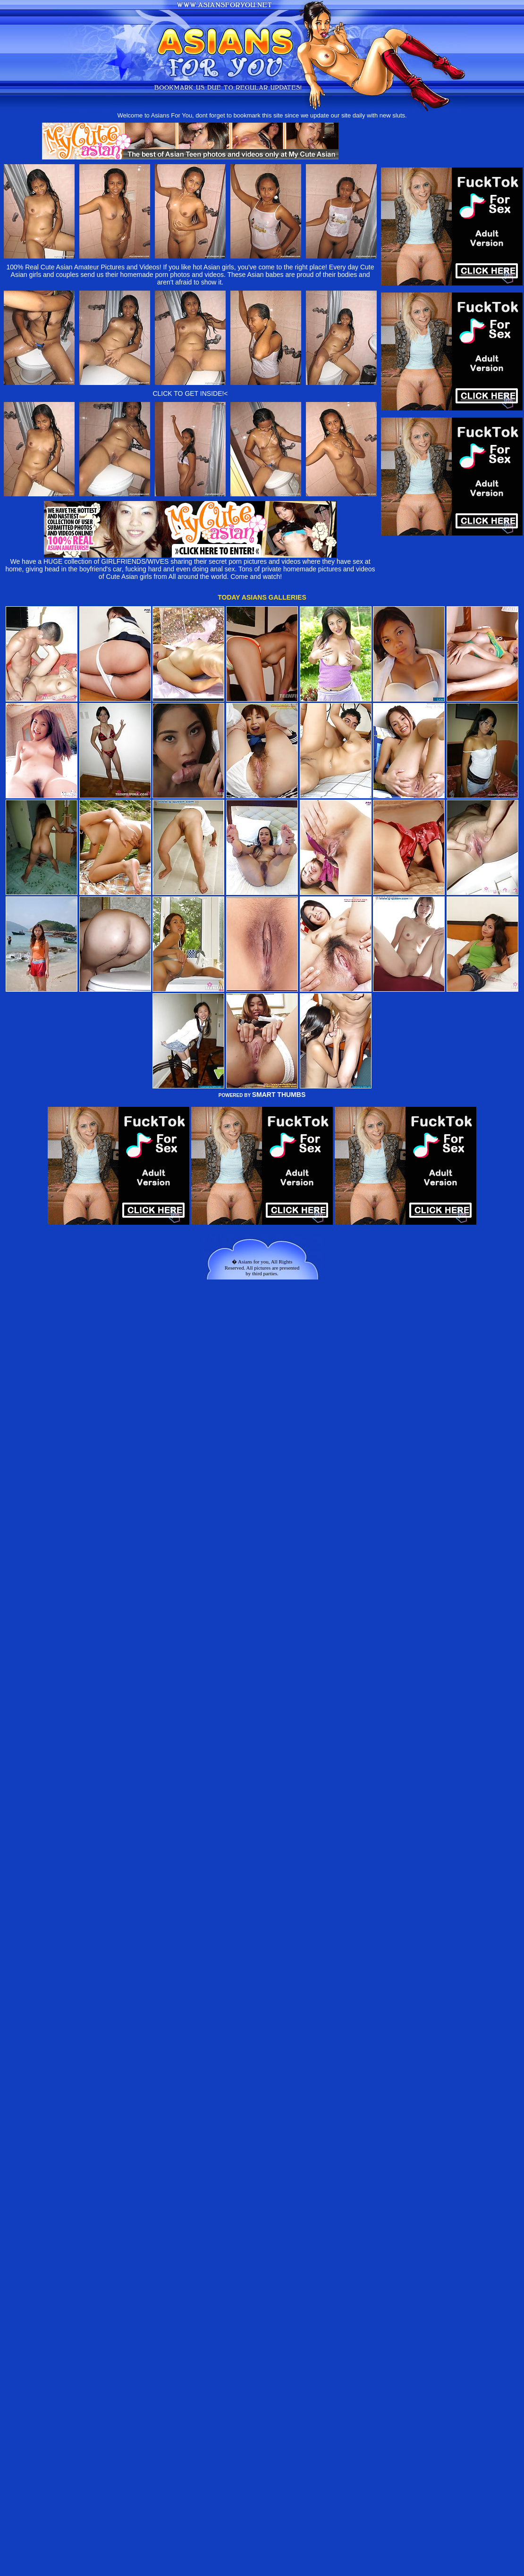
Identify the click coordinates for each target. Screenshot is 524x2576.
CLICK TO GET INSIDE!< (190, 393)
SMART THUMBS (279, 1094)
